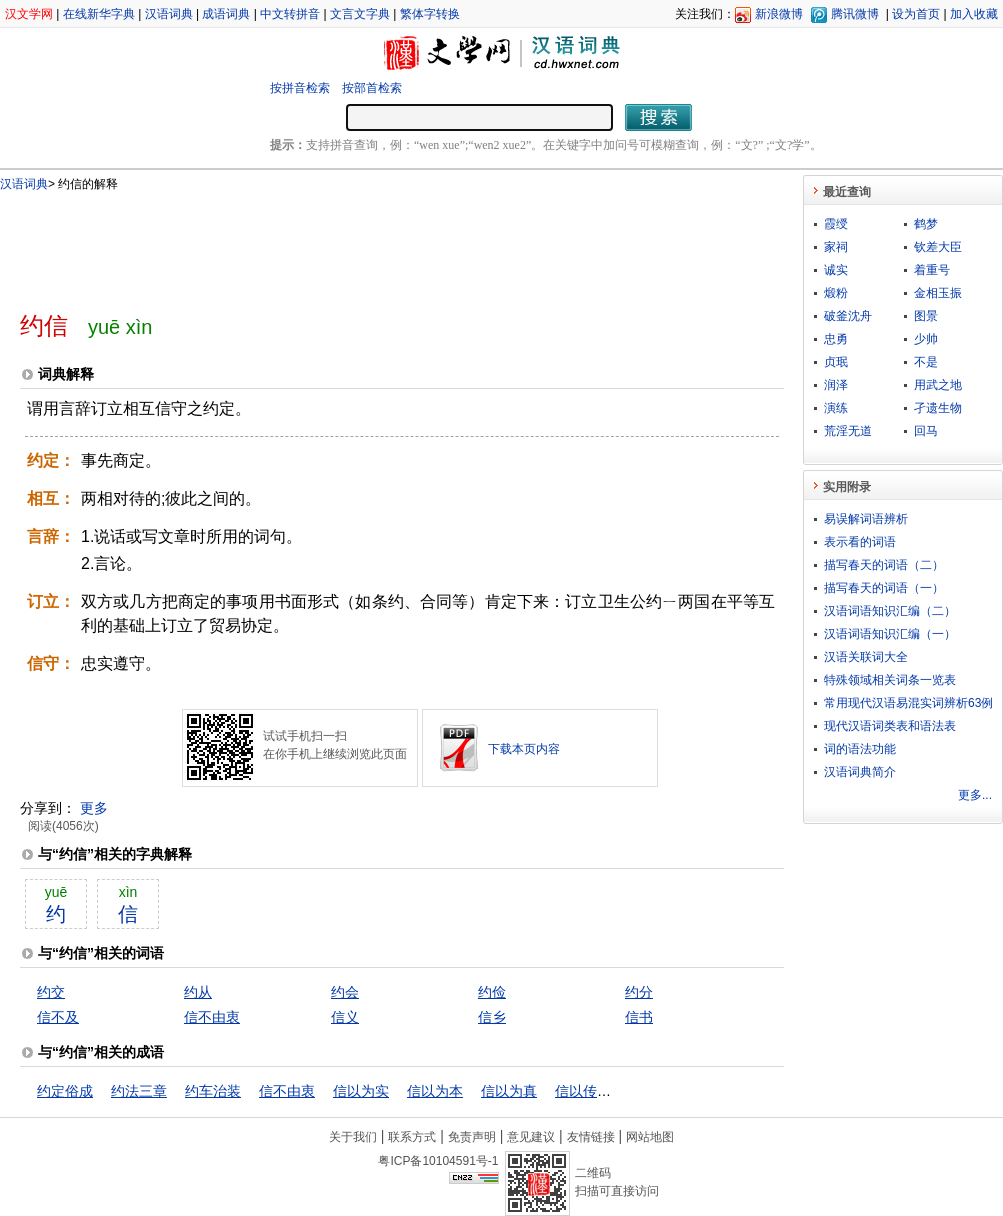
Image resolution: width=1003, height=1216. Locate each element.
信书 (639, 1017)
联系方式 (412, 1137)
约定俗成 (65, 1091)
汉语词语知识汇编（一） (890, 634)
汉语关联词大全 (866, 657)
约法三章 (139, 1091)
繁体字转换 (430, 14)
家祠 (836, 247)
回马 (926, 431)
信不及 (58, 1017)
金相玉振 (938, 293)
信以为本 (435, 1091)
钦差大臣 (938, 247)
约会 (345, 992)
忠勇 (836, 339)
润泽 (836, 385)
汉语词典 (169, 14)
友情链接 (591, 1137)
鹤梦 (926, 224)
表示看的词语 (860, 542)
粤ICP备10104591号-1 (438, 1161)
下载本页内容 (524, 749)
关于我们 (353, 1137)
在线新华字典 (99, 14)
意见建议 (531, 1137)
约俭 (492, 992)
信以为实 (361, 1091)
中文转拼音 (290, 14)
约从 (198, 992)
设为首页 (916, 14)
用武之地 (938, 385)
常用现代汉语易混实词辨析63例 (908, 703)
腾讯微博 (855, 14)
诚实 (836, 270)
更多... (975, 795)
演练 (836, 408)
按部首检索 (372, 88)
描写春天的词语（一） (884, 588)
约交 (51, 992)
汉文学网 (29, 14)
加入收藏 (974, 14)
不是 (926, 362)
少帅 (926, 339)
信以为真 (509, 1091)
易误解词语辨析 (866, 519)
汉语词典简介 (860, 772)
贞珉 (836, 362)
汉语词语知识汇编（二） (890, 611)
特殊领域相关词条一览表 (890, 680)
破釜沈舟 (848, 316)
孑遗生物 (938, 408)
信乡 (492, 1017)
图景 (926, 316)
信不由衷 (212, 1017)
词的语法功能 (860, 749)
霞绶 (836, 224)
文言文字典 (360, 14)
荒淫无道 (848, 431)
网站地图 (650, 1137)
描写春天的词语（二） (884, 565)
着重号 (932, 270)
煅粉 (836, 293)
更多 (94, 808)
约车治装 (213, 1091)
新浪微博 (779, 14)
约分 (639, 992)
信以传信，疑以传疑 (618, 1091)
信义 (345, 1017)
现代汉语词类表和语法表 (890, 726)
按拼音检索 (300, 88)
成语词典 (226, 14)
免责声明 (472, 1137)
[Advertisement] (369, 243)
